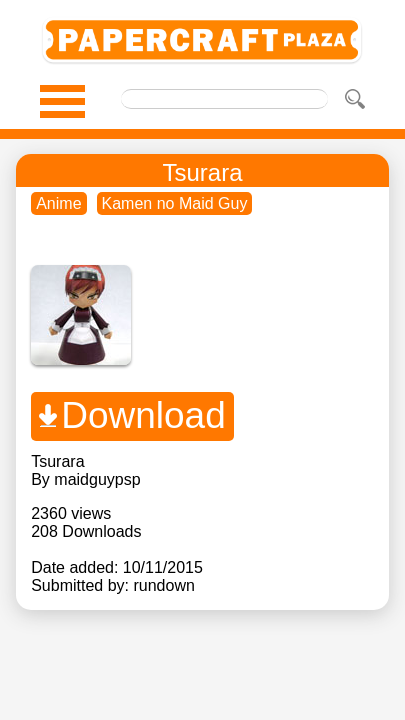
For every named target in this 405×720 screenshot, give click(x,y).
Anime (58, 203)
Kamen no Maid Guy (175, 203)
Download (143, 415)
